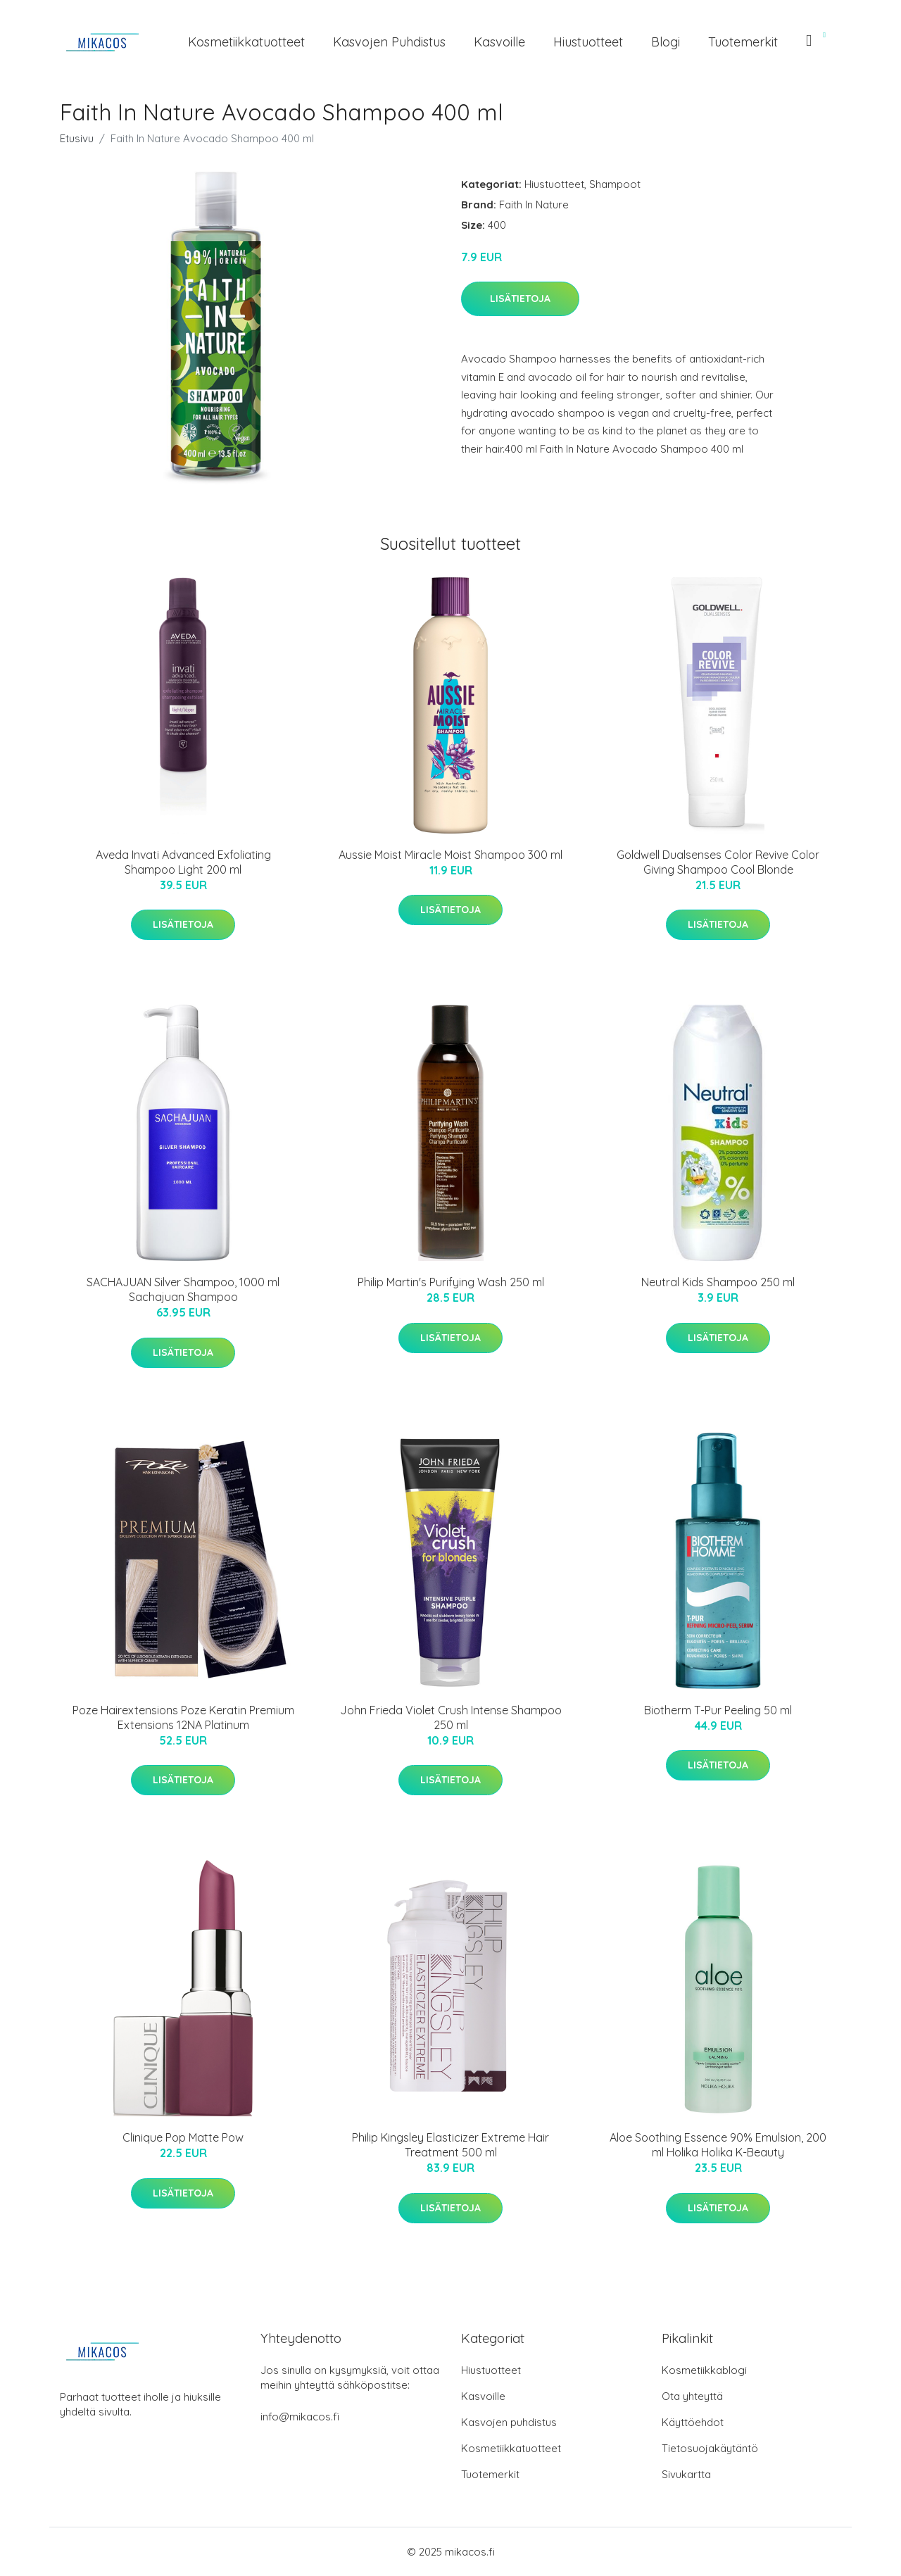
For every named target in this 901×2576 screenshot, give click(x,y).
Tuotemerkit (743, 42)
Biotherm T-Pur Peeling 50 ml (718, 1710)
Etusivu (77, 138)
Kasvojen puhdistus (389, 42)
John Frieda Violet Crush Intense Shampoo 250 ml (451, 1717)
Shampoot (615, 184)
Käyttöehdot (693, 2422)
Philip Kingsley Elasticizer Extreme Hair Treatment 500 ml (450, 2144)
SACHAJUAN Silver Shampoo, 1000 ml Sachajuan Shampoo (183, 1289)
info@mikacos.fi (299, 2416)
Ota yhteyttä (692, 2396)
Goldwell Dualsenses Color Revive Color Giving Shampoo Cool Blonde (718, 862)
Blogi (665, 42)
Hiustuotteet (588, 42)
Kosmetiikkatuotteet (246, 42)
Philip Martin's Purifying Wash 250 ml (451, 1282)
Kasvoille (499, 42)
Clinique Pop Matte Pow (183, 2137)
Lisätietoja (520, 298)
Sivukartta (686, 2474)
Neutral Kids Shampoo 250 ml (718, 1282)
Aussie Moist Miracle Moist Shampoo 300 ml (450, 855)
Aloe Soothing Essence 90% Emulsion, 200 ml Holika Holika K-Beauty (718, 2144)
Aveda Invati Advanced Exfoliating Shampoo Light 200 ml (183, 862)
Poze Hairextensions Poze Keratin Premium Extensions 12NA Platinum (183, 1717)
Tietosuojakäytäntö (710, 2448)
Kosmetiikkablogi (704, 2370)
